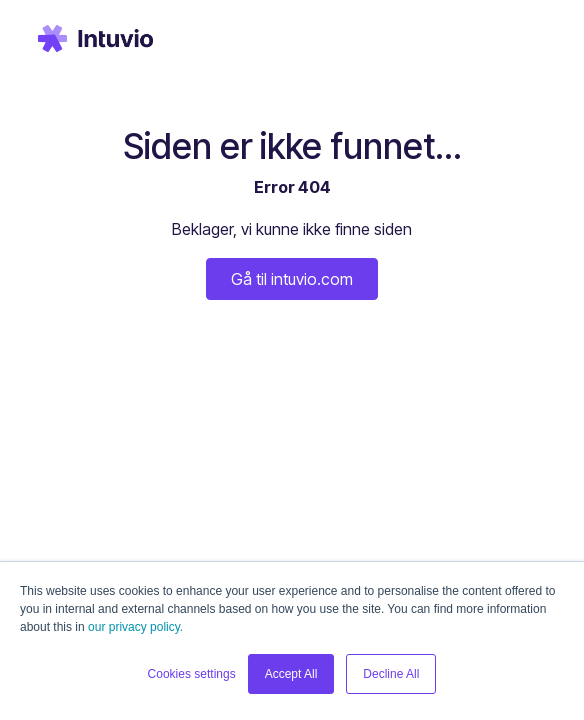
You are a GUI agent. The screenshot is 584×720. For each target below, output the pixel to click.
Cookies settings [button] (192, 674)
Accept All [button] (291, 674)
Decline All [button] (391, 674)
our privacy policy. (135, 627)
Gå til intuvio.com (292, 279)
